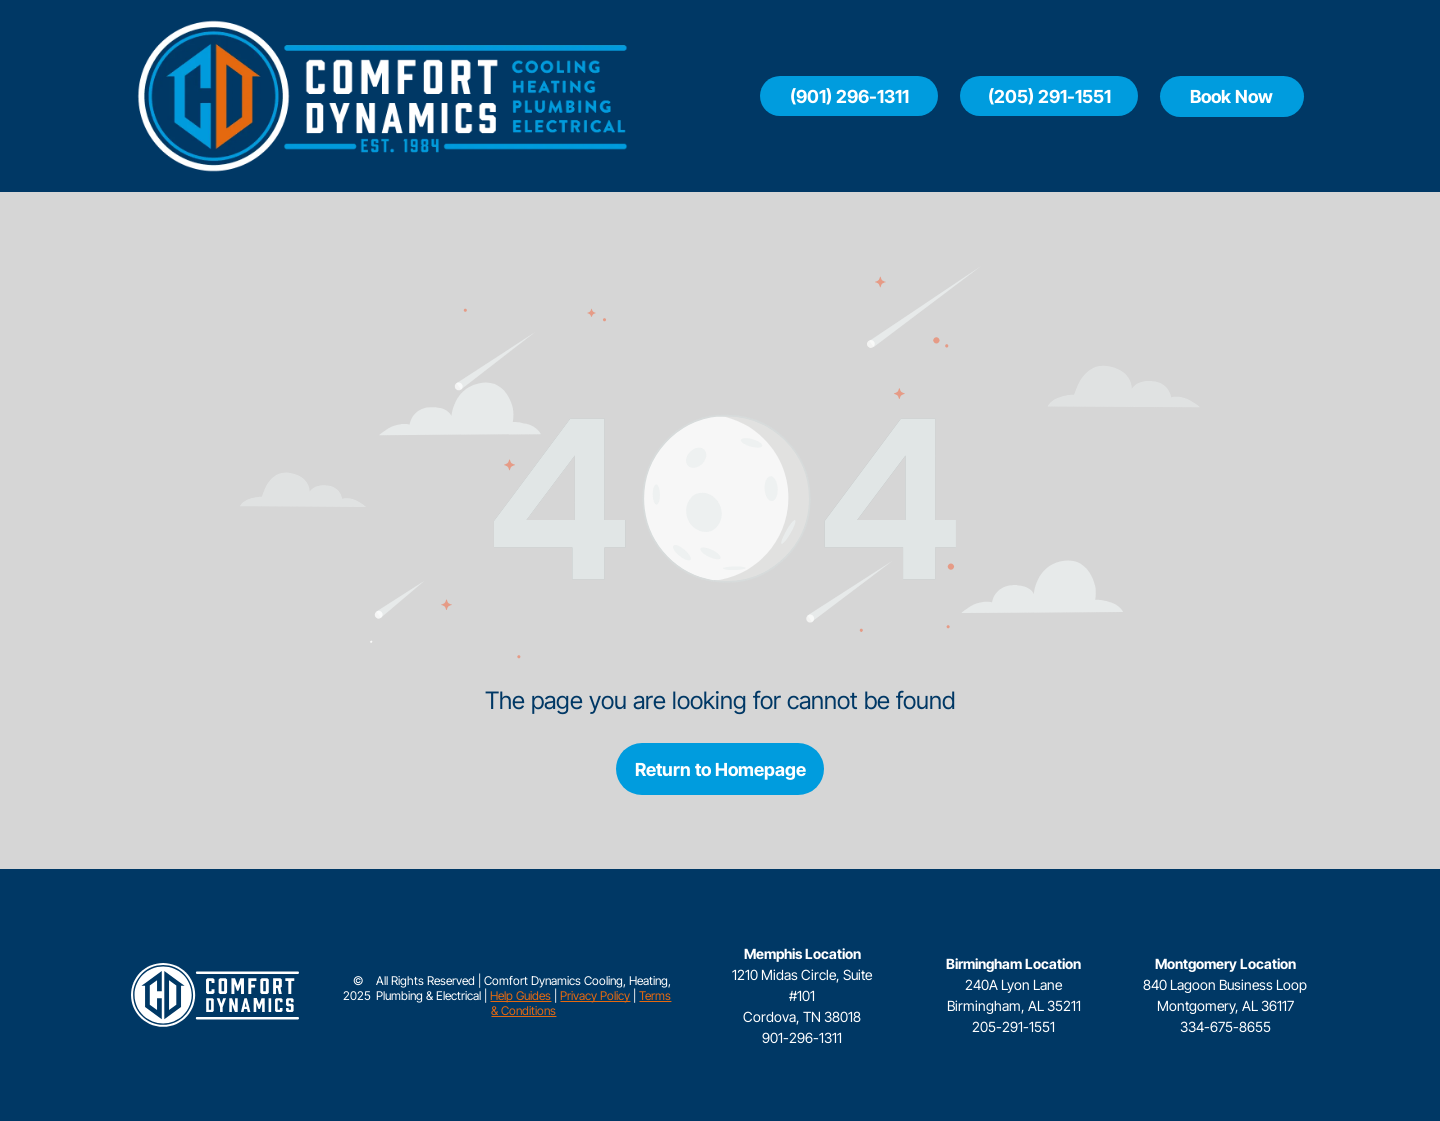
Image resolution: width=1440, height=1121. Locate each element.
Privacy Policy (595, 995)
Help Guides (520, 995)
